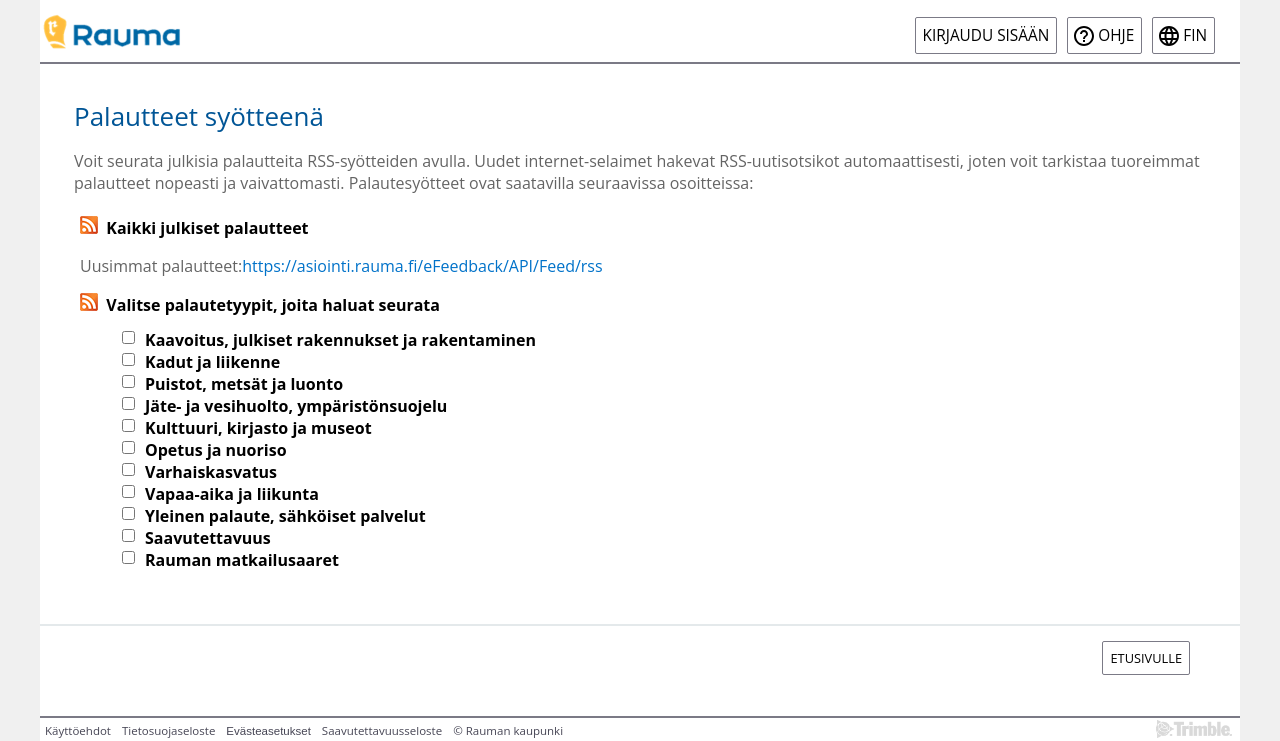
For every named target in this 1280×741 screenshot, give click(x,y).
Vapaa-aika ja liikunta (232, 494)
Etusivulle (1146, 658)
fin (1195, 35)
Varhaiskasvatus (211, 472)
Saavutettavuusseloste (382, 730)
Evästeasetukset (268, 731)
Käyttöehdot (78, 730)
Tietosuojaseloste (168, 730)
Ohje (1116, 35)
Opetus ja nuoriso (216, 450)
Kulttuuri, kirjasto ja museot (258, 428)
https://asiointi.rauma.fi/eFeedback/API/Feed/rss (422, 266)
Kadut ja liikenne (212, 362)
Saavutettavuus (208, 538)
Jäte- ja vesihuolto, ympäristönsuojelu (296, 406)
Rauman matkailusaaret (242, 560)
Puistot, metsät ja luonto (244, 384)
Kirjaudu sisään (986, 35)
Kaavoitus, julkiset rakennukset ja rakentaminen (340, 340)
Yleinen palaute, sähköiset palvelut (285, 516)
